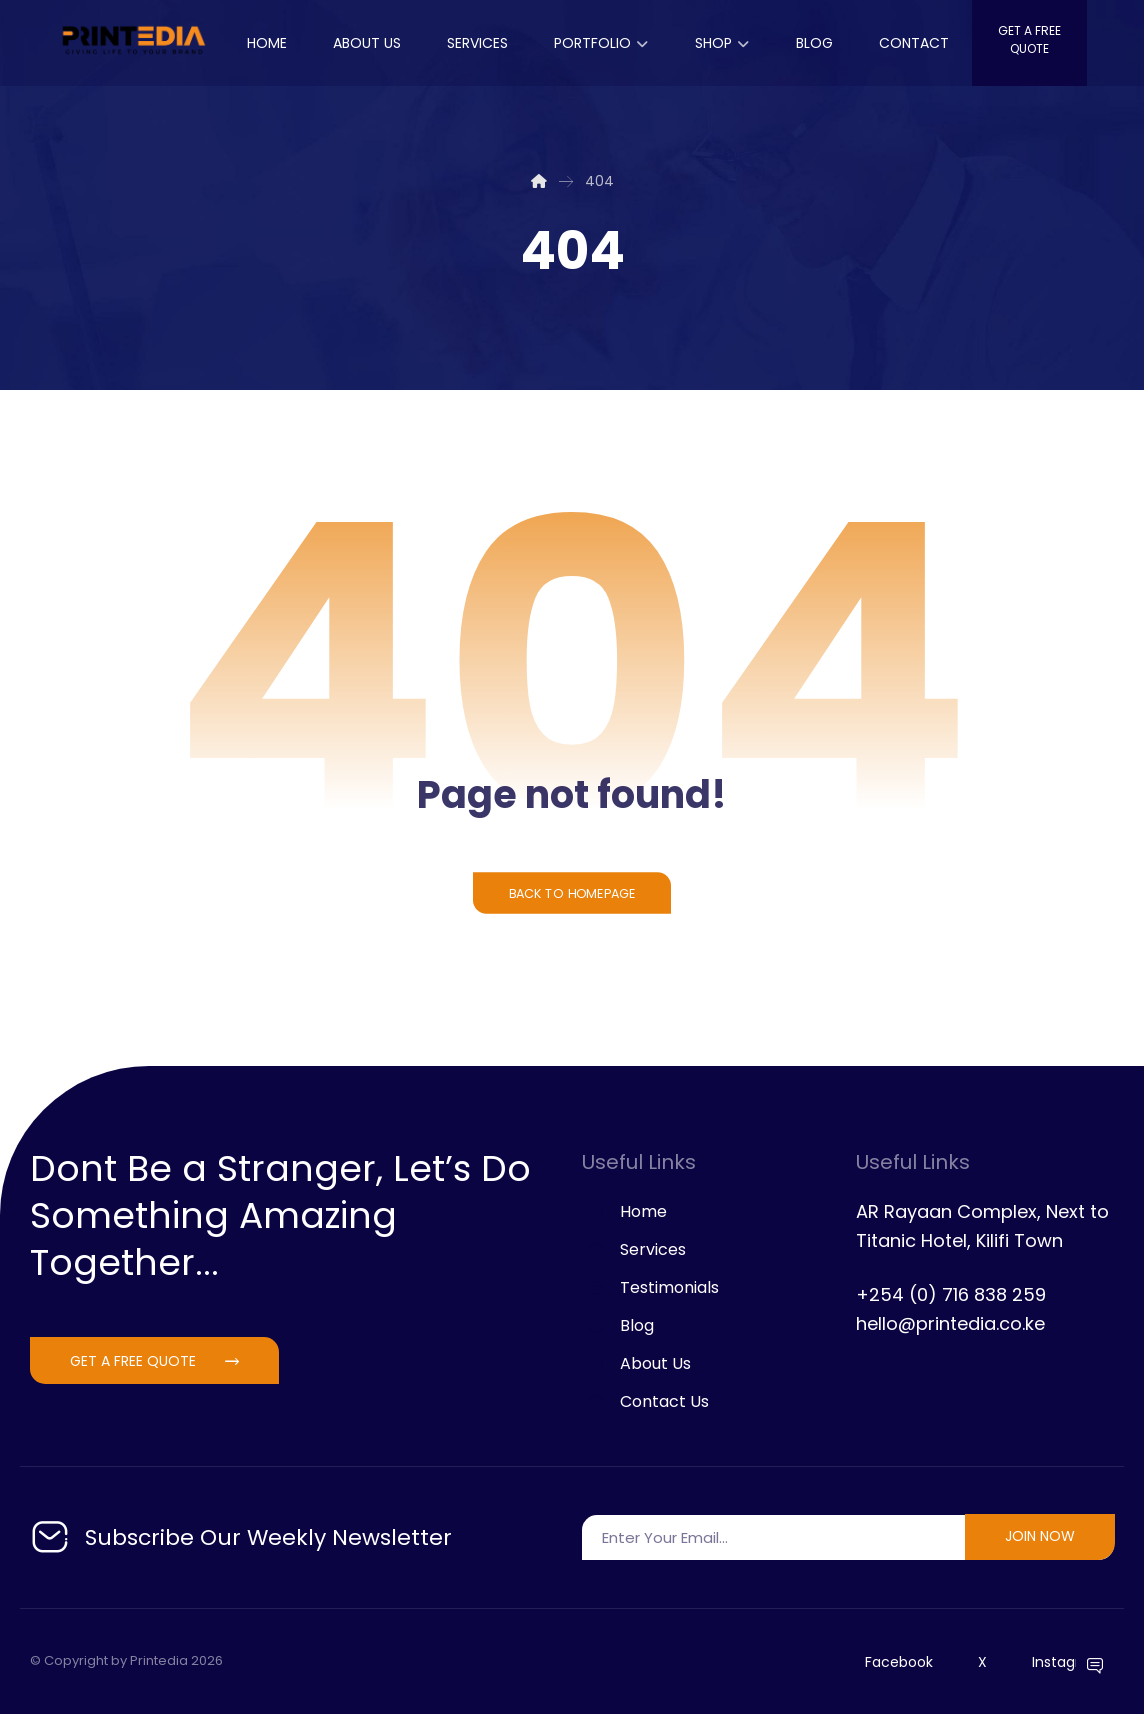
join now (1040, 1536)
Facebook (899, 1662)
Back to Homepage (572, 893)
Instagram (1068, 1662)
